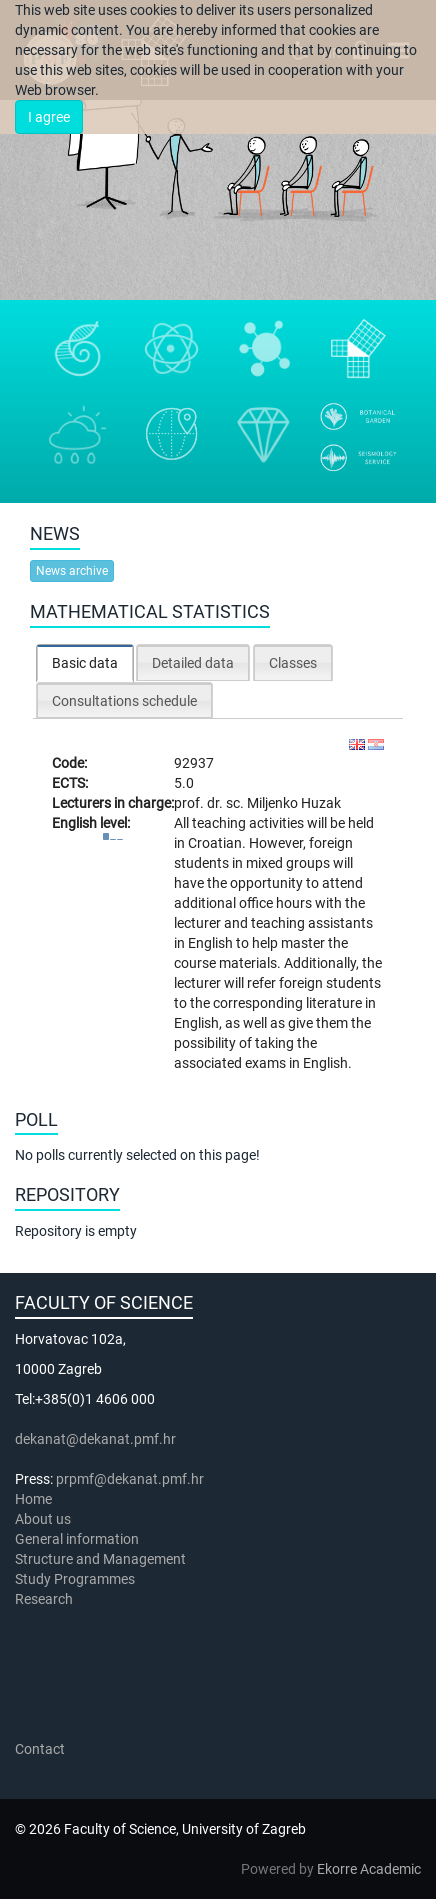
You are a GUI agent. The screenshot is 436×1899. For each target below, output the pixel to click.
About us (44, 1519)
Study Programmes (75, 1579)
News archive (72, 571)
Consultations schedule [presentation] (124, 701)
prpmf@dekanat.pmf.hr (130, 1479)
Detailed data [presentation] (193, 663)
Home (33, 1499)
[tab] (85, 662)
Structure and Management (100, 1559)
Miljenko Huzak (294, 803)
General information (77, 1539)
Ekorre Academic (369, 1869)
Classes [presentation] (293, 663)
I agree (49, 117)
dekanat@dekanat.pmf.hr (95, 1439)
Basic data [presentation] (85, 663)
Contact (40, 1749)
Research (45, 1599)
